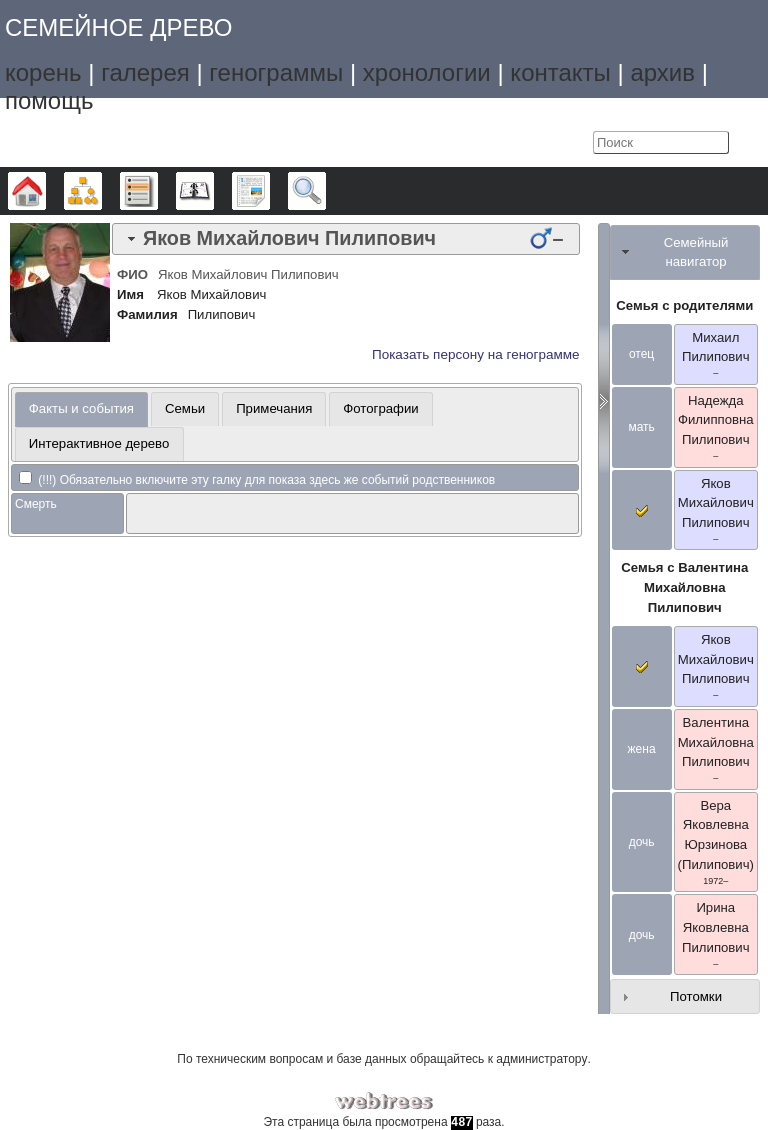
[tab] (346, 239)
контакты (560, 72)
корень (43, 72)
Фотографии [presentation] (380, 408)
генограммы (276, 72)
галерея (145, 72)
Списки (157, 191)
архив (662, 72)
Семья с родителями (684, 305)
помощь (49, 100)
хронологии (427, 72)
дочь (642, 842)
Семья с (684, 587)
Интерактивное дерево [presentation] (99, 443)
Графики (101, 191)
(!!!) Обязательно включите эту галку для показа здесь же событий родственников (257, 480)
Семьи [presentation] (185, 408)
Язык (532, 143)
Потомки (696, 996)
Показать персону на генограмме (476, 354)
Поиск (325, 191)
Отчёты (269, 191)
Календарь (213, 191)
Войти (573, 143)
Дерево (45, 191)
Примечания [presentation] (274, 408)
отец (641, 354)
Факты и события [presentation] (81, 408)
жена (642, 749)
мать (641, 427)
